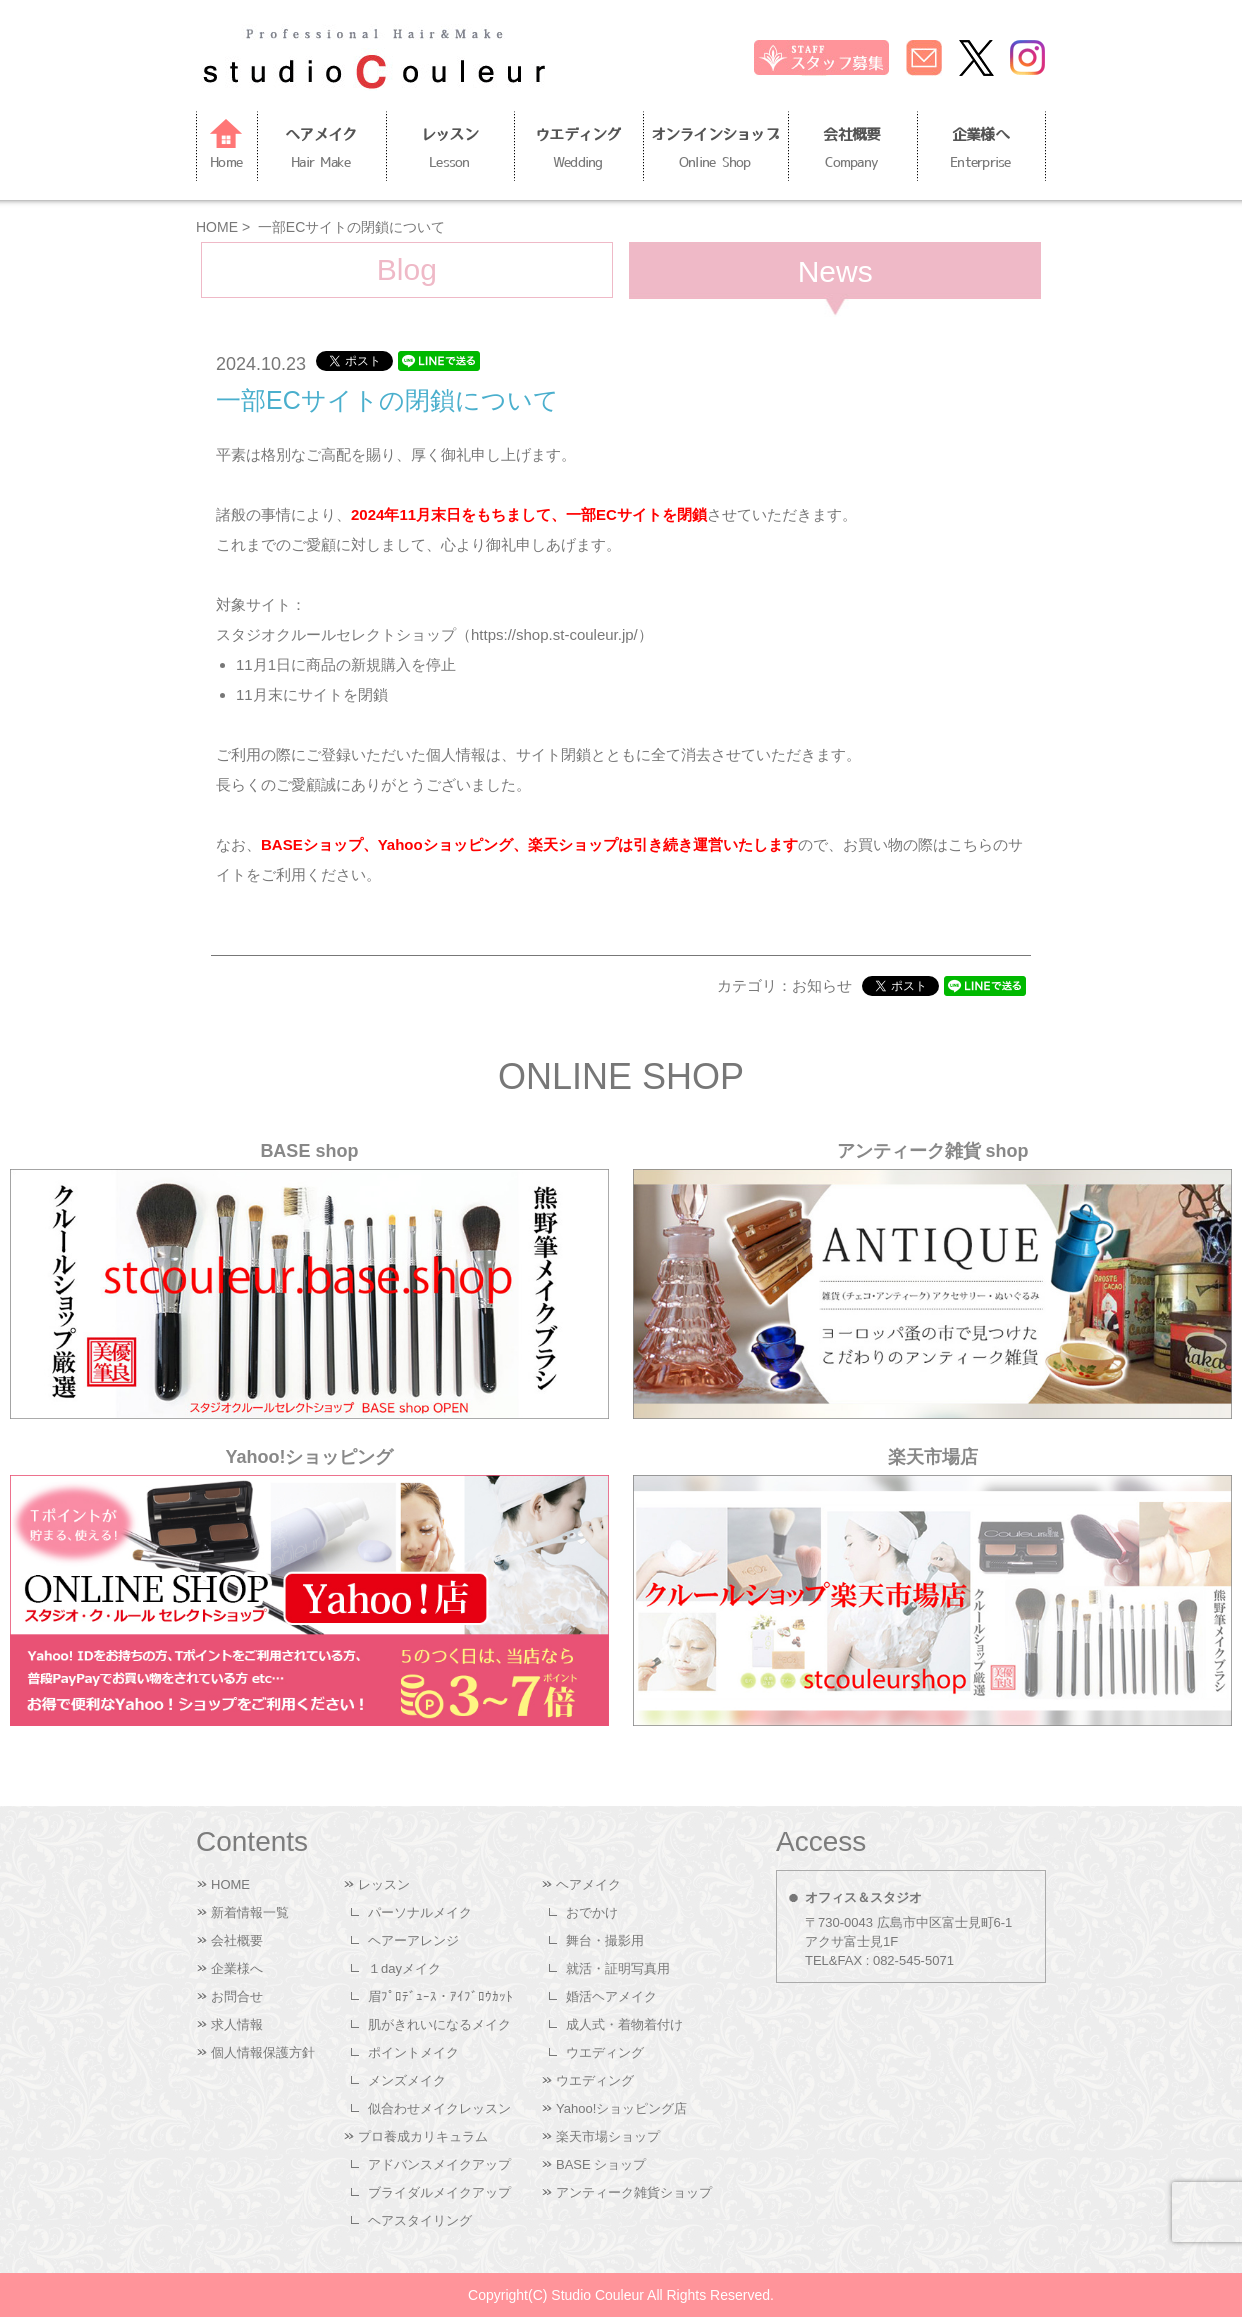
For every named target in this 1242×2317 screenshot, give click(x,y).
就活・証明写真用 (618, 1968)
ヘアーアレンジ (413, 1940)
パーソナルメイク (420, 1912)
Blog (407, 269)
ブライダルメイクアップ (439, 2192)
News (835, 271)
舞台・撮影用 (605, 1940)
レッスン (450, 151)
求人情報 (237, 2024)
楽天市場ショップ (608, 2136)
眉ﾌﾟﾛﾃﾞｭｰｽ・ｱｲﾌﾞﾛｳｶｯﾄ (440, 1996)
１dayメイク (404, 1968)
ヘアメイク (321, 151)
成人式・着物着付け (624, 2024)
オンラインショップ (715, 151)
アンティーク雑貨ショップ (634, 2192)
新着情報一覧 (250, 1912)
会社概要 (852, 151)
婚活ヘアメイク (611, 1996)
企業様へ (981, 151)
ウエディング (578, 151)
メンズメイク (407, 2080)
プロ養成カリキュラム (423, 2136)
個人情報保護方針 (263, 2052)
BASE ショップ (601, 2164)
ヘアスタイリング (420, 2220)
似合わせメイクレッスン (439, 2108)
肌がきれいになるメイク (439, 2024)
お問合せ (237, 1996)
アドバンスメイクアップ (439, 2164)
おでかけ (592, 1912)
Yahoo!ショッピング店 (621, 2108)
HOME (217, 227)
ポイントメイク (413, 2052)
